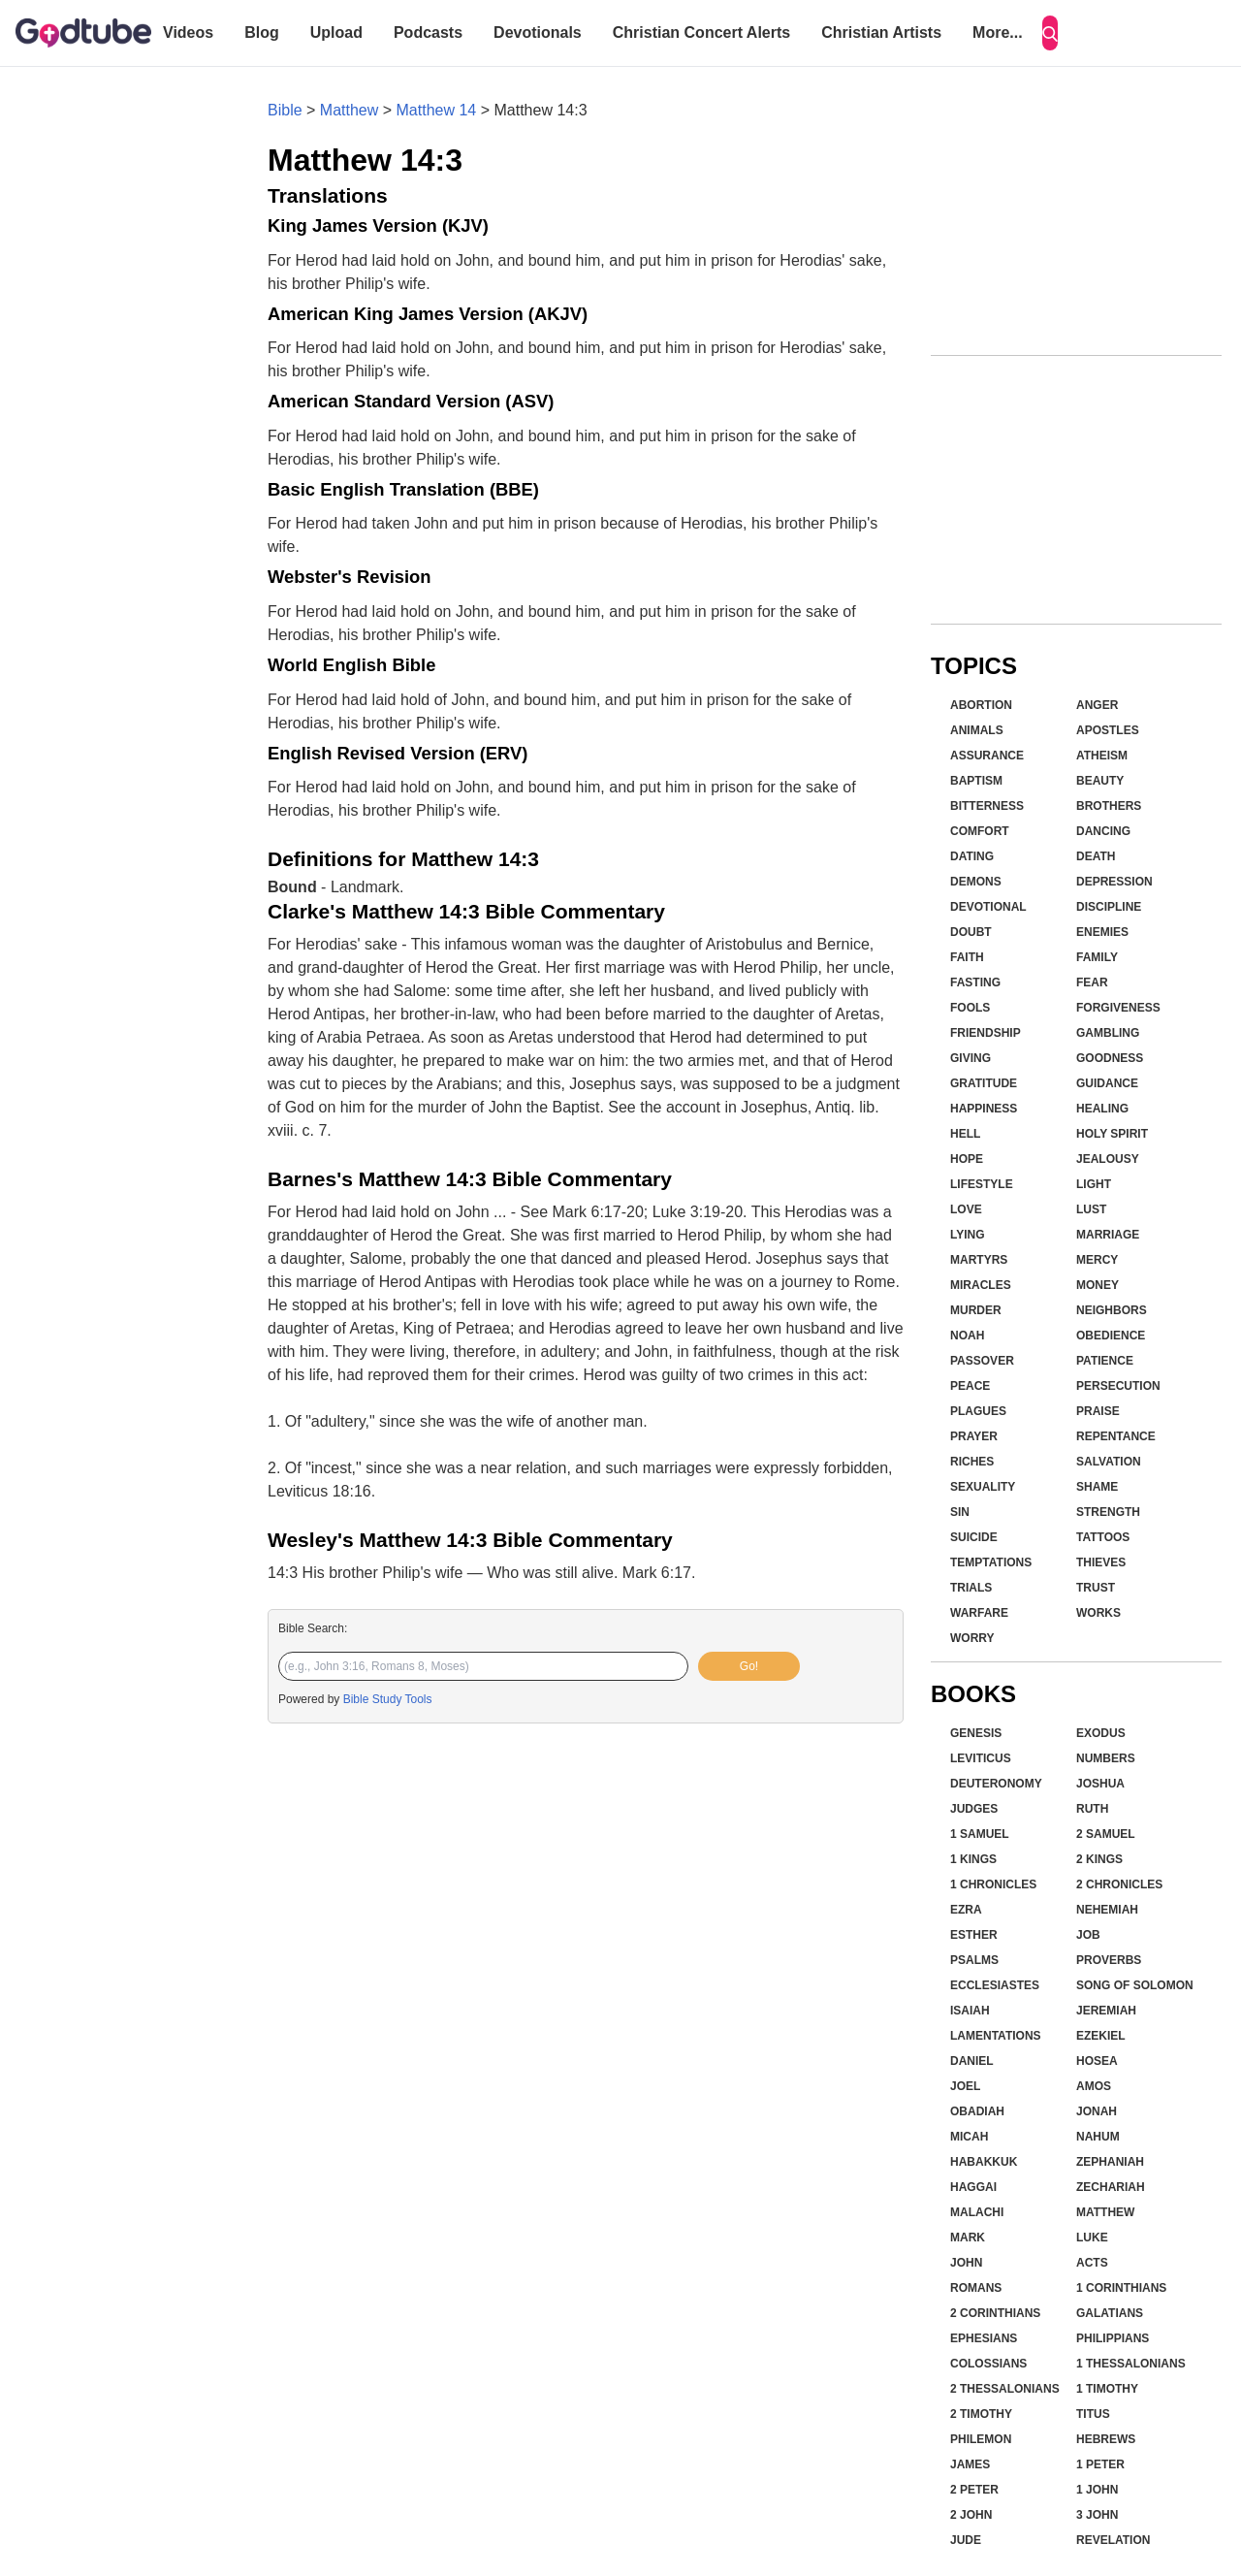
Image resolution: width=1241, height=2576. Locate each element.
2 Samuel (1105, 1834)
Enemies (1102, 932)
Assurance (987, 755)
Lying (967, 1234)
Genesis (976, 1733)
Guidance (1107, 1083)
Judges (974, 1809)
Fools (970, 1007)
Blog (261, 32)
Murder (976, 1310)
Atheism (1102, 755)
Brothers (1108, 806)
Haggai (973, 2187)
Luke (1092, 2237)
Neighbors (1111, 1310)
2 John (971, 2515)
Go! (749, 1666)
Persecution (1118, 1386)
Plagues (978, 1411)
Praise (1098, 1411)
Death (1095, 856)
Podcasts (428, 32)
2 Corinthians (995, 2313)
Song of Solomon (1134, 1985)
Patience (1104, 1361)
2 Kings (1099, 1859)
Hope (966, 1159)
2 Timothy (981, 2414)
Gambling (1107, 1033)
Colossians (988, 2363)
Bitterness (987, 806)
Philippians (1112, 2338)
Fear (1092, 982)
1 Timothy (1107, 2389)
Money (1097, 1285)
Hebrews (1105, 2439)
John (966, 2263)
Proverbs (1108, 1960)
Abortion (981, 705)
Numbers (1105, 1758)
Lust (1091, 1209)
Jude (965, 2540)
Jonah (1096, 2111)
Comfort (979, 831)
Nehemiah (1107, 1909)
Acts (1092, 2263)
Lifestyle (981, 1184)
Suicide (974, 1537)
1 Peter (1100, 2464)
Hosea (1097, 2061)
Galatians (1109, 2313)
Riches (972, 1461)
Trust (1095, 1587)
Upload (336, 32)
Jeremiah (1106, 2010)
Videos (188, 32)
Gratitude (983, 1083)
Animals (976, 730)
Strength (1108, 1512)
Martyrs (978, 1260)
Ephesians (983, 2338)
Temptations (991, 1562)
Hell (965, 1134)
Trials (971, 1587)
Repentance (1116, 1436)
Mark (967, 2237)
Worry (972, 1638)
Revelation (1113, 2540)
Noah (967, 1335)
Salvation (1108, 1461)
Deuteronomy (996, 1783)
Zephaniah (1110, 2162)
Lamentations (995, 2036)
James (970, 2464)
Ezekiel (1101, 2036)
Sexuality (982, 1487)
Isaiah (970, 2010)
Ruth (1092, 1809)
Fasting (975, 982)
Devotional (988, 907)
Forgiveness (1118, 1007)
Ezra (966, 1909)
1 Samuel (979, 1834)
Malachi (976, 2212)
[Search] (1050, 33)
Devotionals (537, 32)
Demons (976, 881)
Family (1097, 957)
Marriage (1107, 1234)
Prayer (974, 1436)
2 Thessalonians (1005, 2389)
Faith (967, 957)
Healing (1102, 1108)
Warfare (979, 1613)
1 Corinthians (1121, 2288)
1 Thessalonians (1131, 2363)
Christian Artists (881, 32)
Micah (969, 2136)
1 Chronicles (993, 1884)
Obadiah (977, 2111)
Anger (1097, 705)
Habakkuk (983, 2162)
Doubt (971, 932)
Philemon (980, 2439)
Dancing (1103, 831)
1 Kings (973, 1859)
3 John (1097, 2515)
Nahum (1098, 2136)
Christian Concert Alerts (701, 32)
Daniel (972, 2061)
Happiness (983, 1108)
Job (1088, 1935)
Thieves (1101, 1562)
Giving (970, 1058)
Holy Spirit (1112, 1134)
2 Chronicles (1119, 1884)
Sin (960, 1512)
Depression (1114, 881)
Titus (1093, 2414)
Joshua (1100, 1783)
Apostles (1107, 730)
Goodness (1109, 1058)
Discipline (1108, 907)
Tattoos (1103, 1537)
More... (997, 32)
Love (966, 1209)
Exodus (1101, 1733)
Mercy (1097, 1260)
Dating (972, 856)
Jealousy (1107, 1159)
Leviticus (980, 1758)
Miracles (980, 1285)
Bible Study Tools (387, 1699)
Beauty (1100, 781)
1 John (1097, 2489)
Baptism (976, 781)
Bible (285, 110)
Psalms (974, 1960)
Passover (982, 1361)
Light (1093, 1184)
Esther (974, 1935)
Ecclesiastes (994, 1985)
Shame (1097, 1487)
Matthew (349, 110)
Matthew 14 (437, 110)
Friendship (985, 1033)
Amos (1093, 2086)
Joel (965, 2086)
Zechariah (1110, 2187)
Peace (970, 1386)
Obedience (1110, 1335)
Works (1098, 1613)
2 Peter (974, 2489)
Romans (976, 2288)
